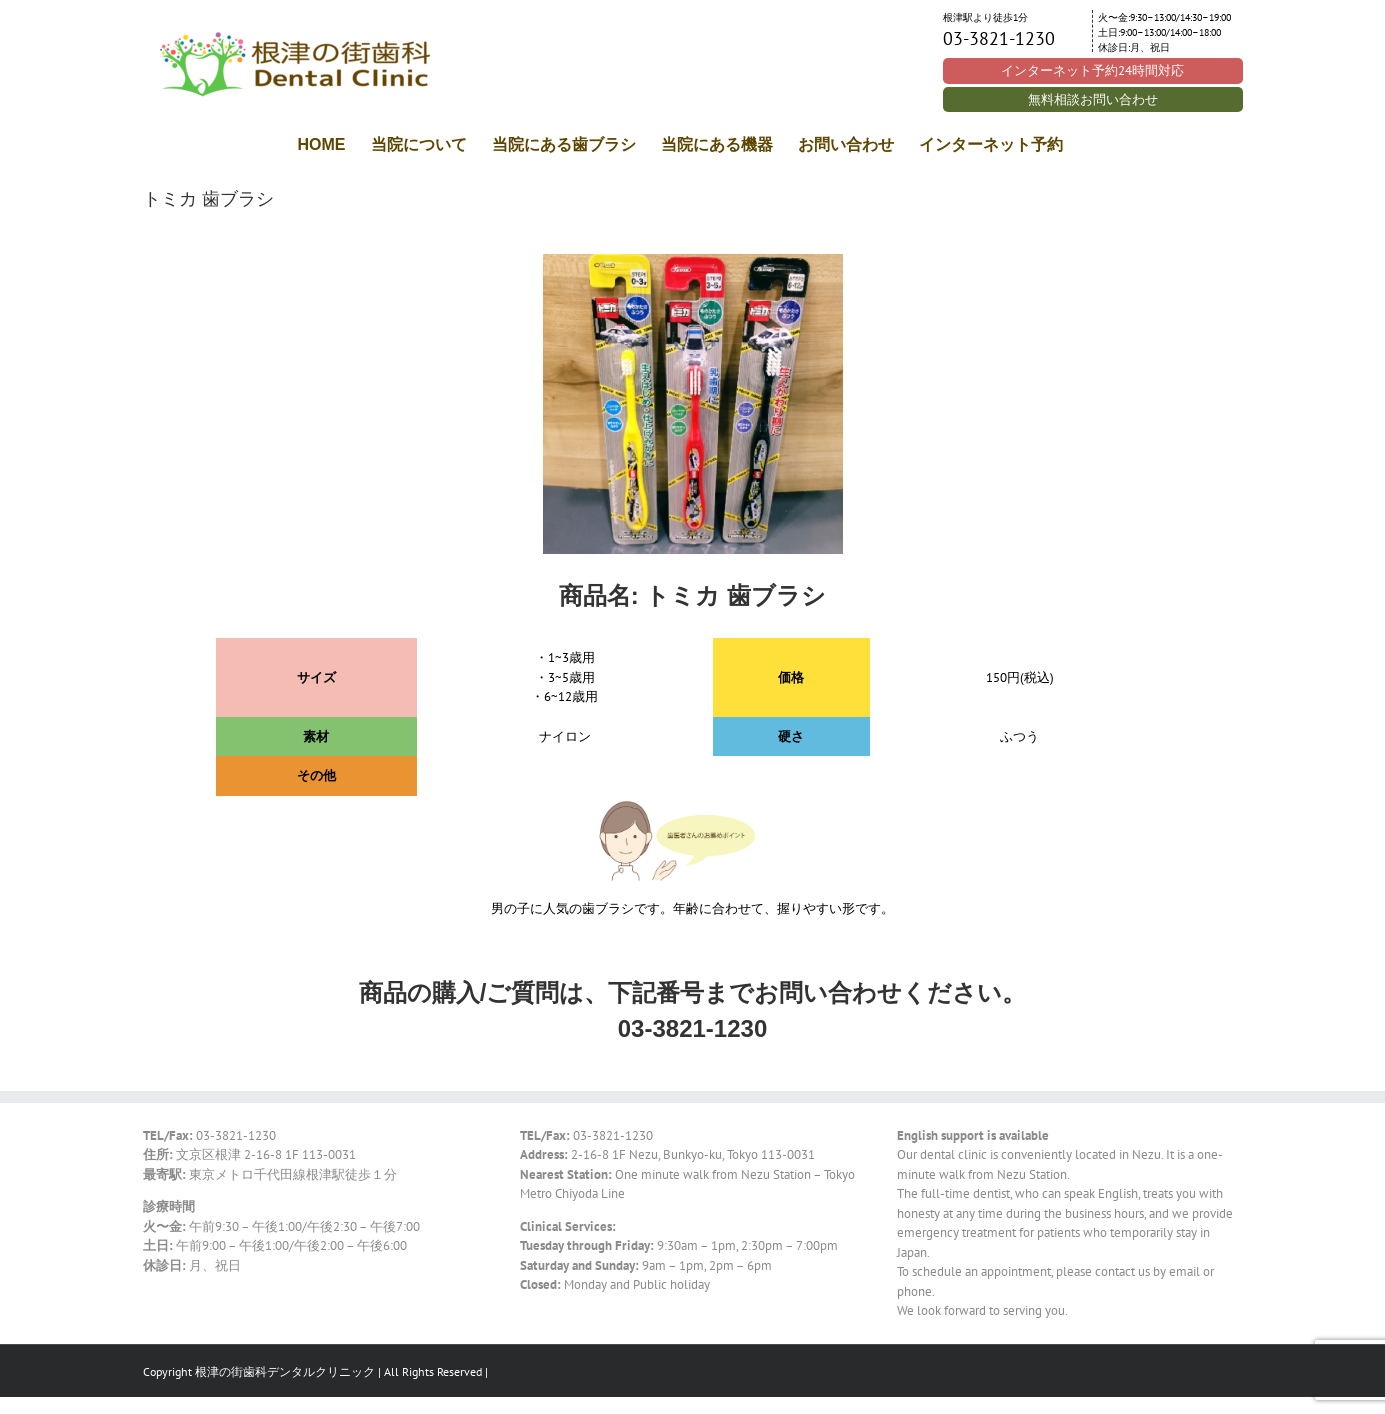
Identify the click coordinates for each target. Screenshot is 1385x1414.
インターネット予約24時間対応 (1092, 70)
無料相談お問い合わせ (1093, 99)
